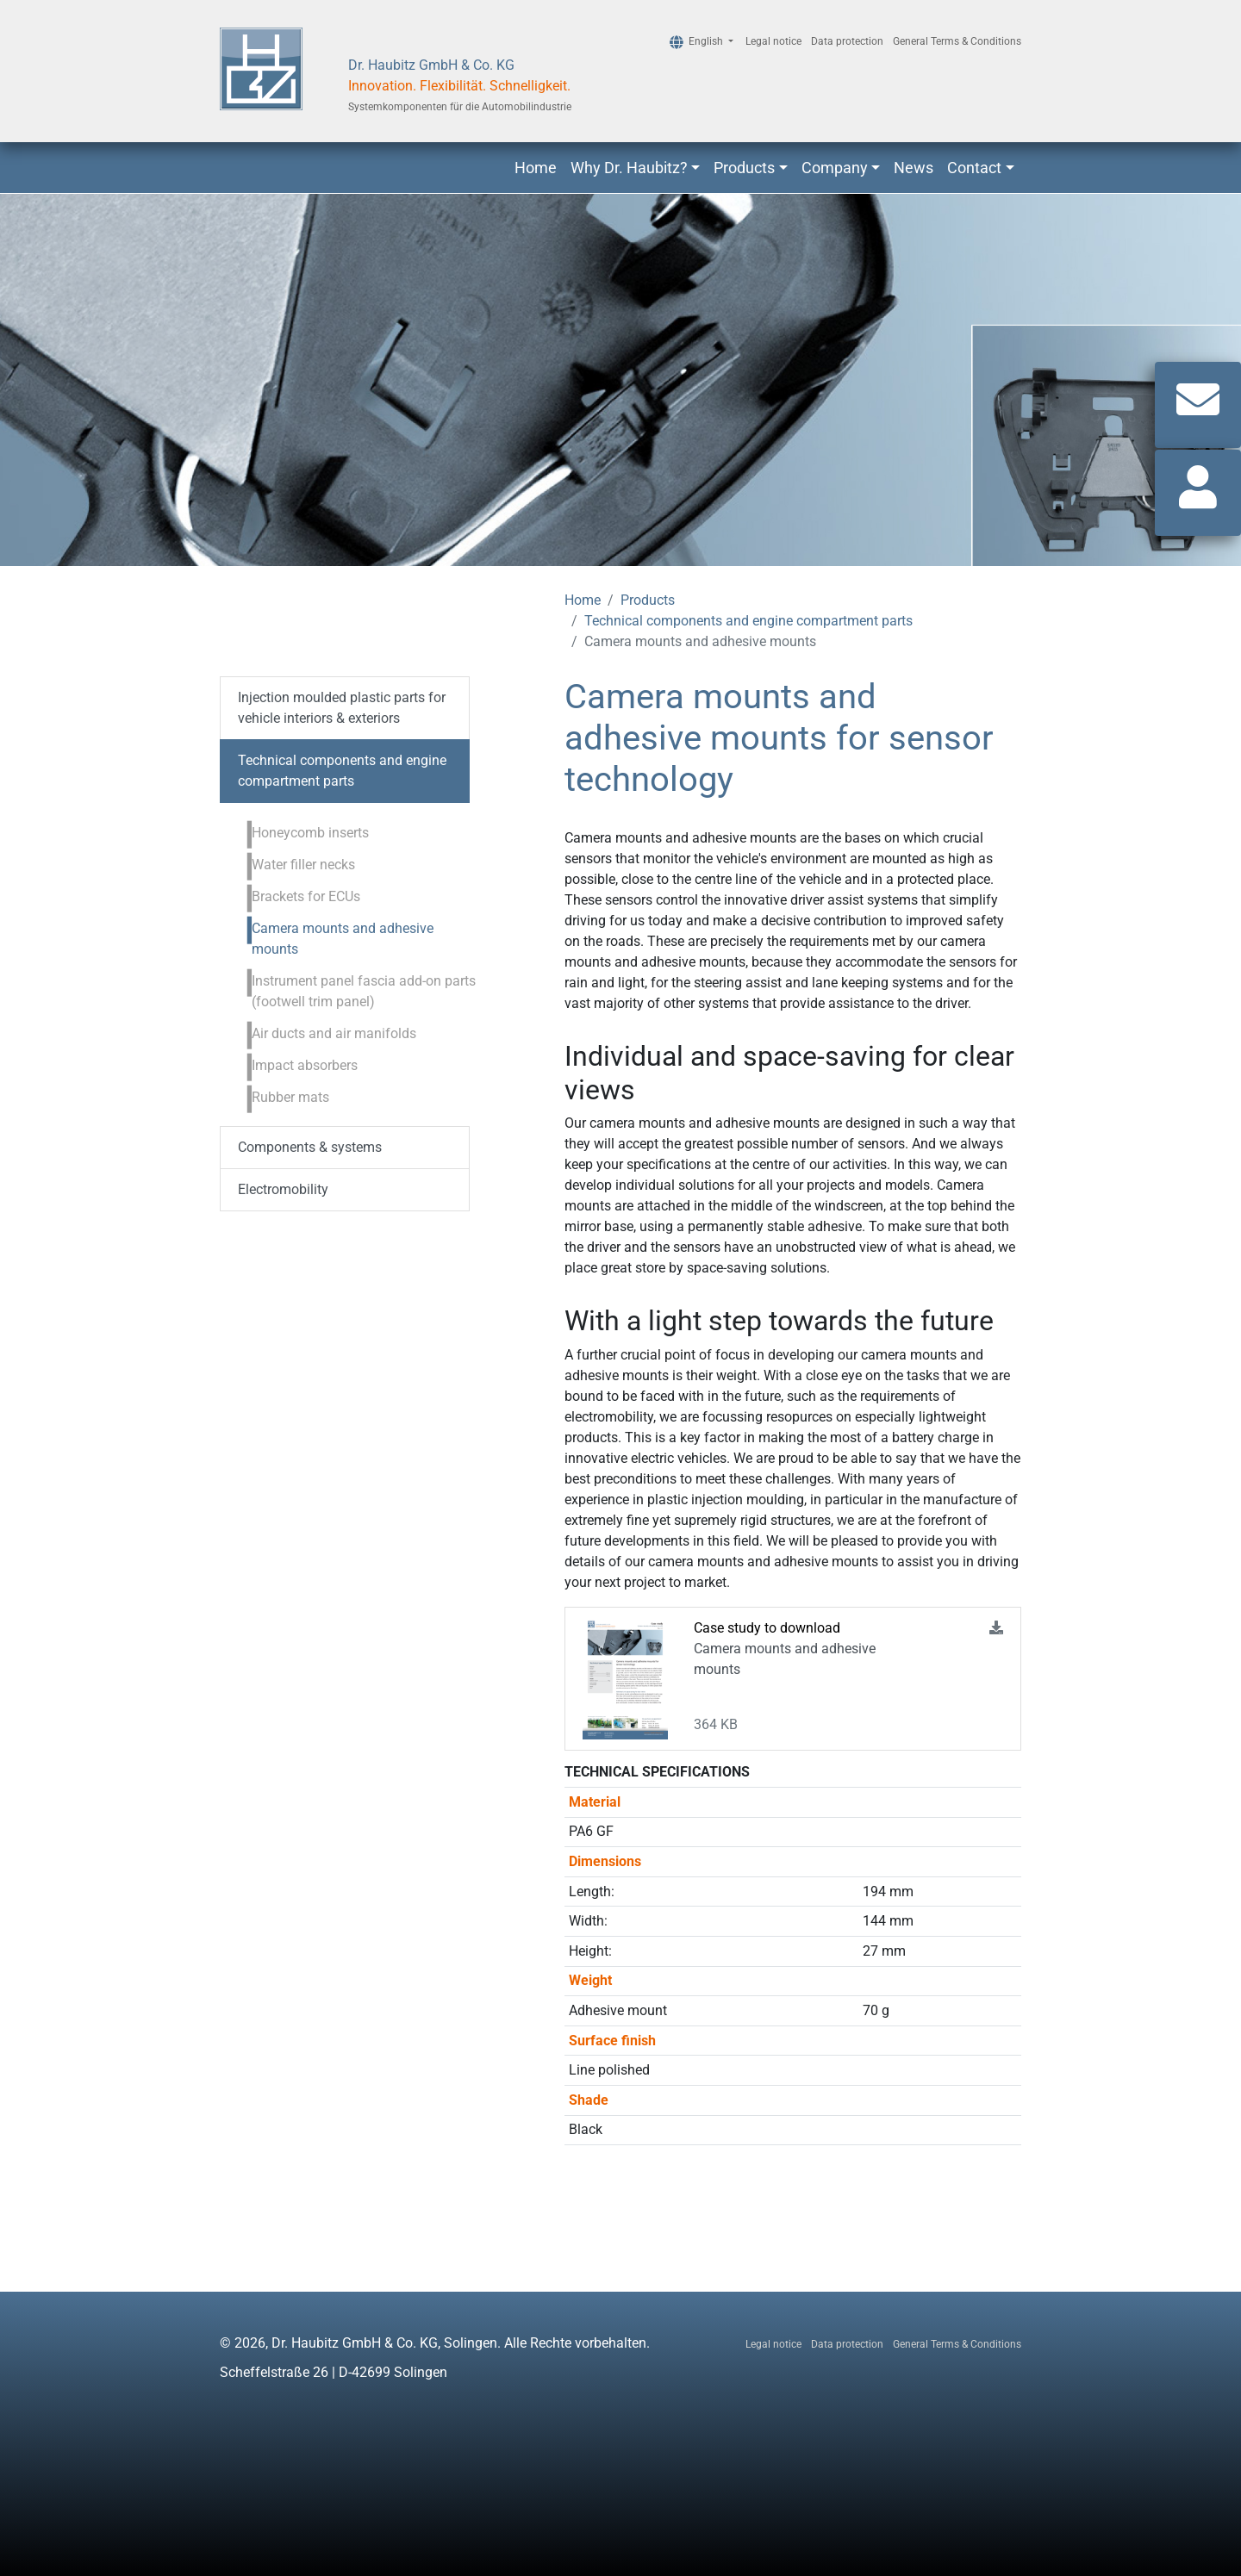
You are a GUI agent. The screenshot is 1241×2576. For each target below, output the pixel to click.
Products (744, 168)
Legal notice (773, 41)
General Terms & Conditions (957, 41)
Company (834, 168)
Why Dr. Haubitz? (629, 168)
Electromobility (283, 1189)
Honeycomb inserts (310, 832)
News (913, 168)
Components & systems (310, 1147)
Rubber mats (290, 1097)
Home (535, 168)
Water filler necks (303, 864)
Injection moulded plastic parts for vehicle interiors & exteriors (342, 707)
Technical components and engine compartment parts (748, 621)
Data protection (847, 41)
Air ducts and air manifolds (334, 1033)
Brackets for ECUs (306, 896)
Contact (974, 168)
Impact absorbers (305, 1065)
